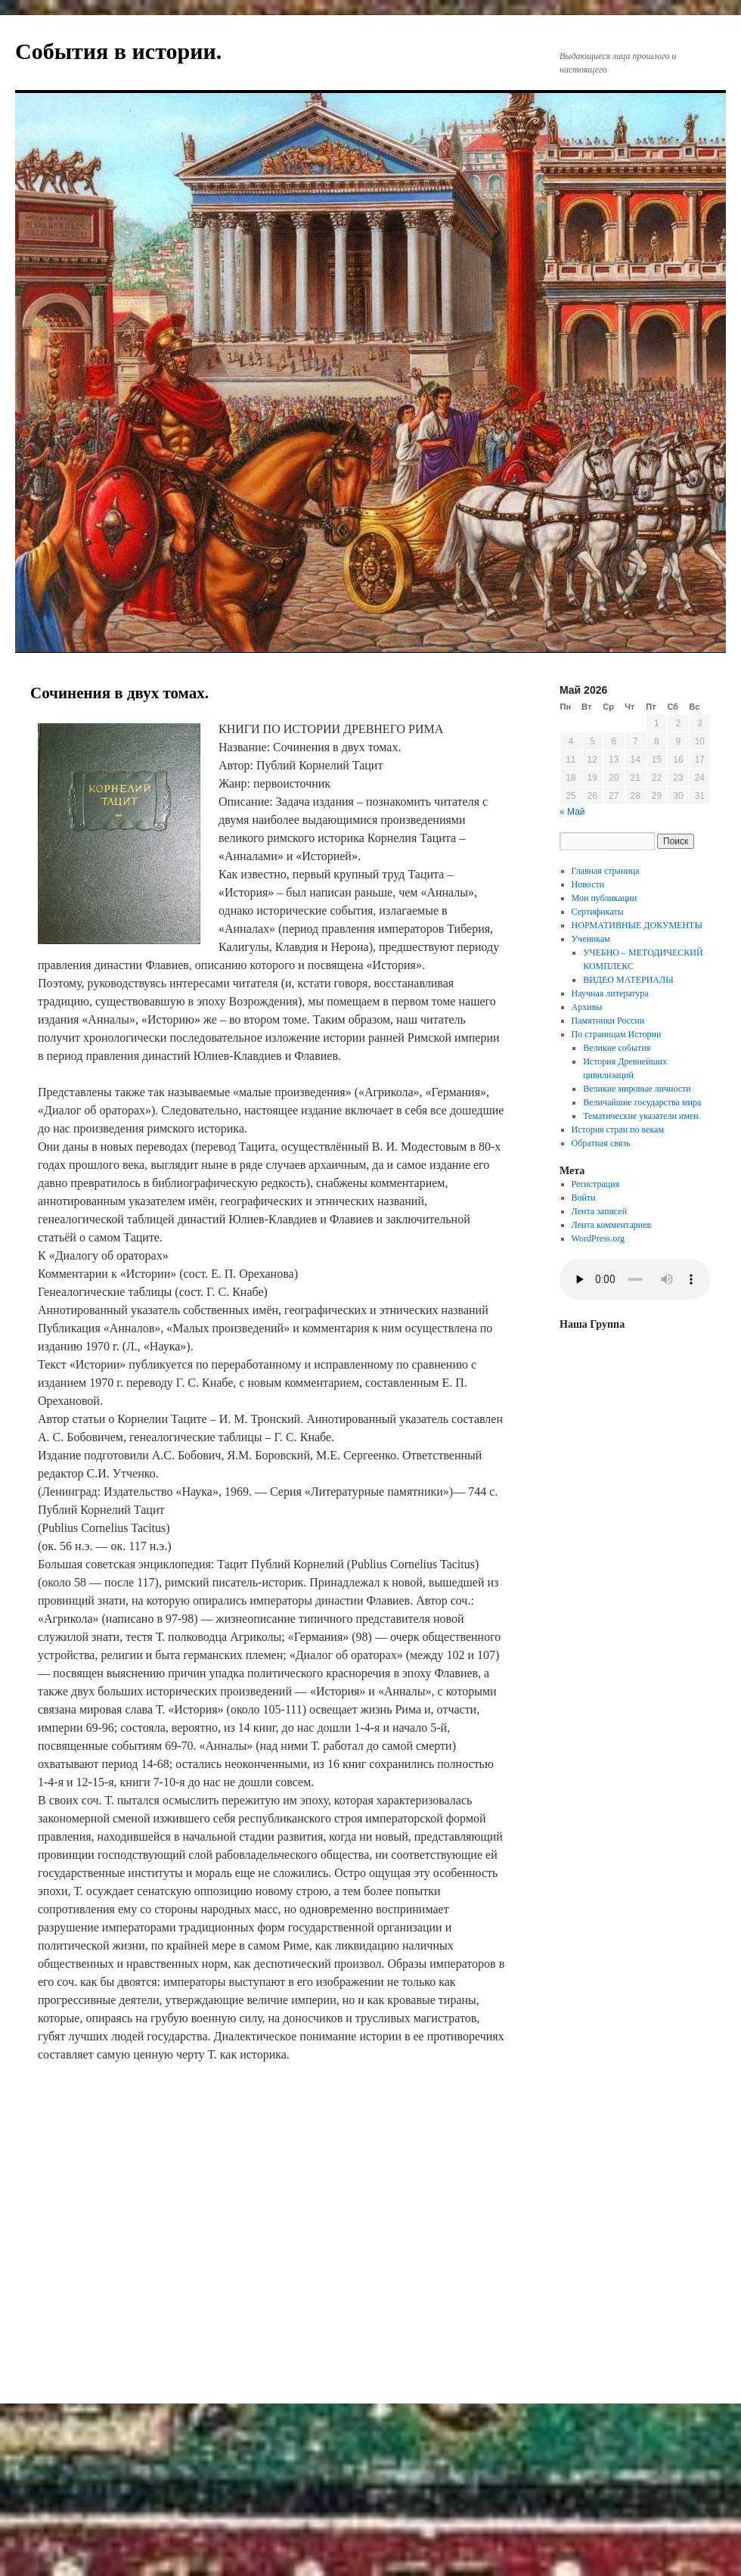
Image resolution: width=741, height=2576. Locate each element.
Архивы (587, 1007)
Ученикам (591, 939)
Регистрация (596, 1184)
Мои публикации (604, 898)
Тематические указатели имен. (641, 1116)
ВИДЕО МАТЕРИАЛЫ (628, 979)
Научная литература (610, 993)
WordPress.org (598, 1238)
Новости (588, 884)
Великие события (616, 1048)
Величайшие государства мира (642, 1102)
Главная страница (606, 870)
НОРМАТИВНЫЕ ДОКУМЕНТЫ (637, 925)
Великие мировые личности (637, 1088)
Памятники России (608, 1020)
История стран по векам (618, 1129)
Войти (584, 1197)
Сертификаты (598, 911)
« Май (572, 811)
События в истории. (118, 51)
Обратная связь (601, 1143)
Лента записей (600, 1211)
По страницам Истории (617, 1034)
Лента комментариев (612, 1225)
